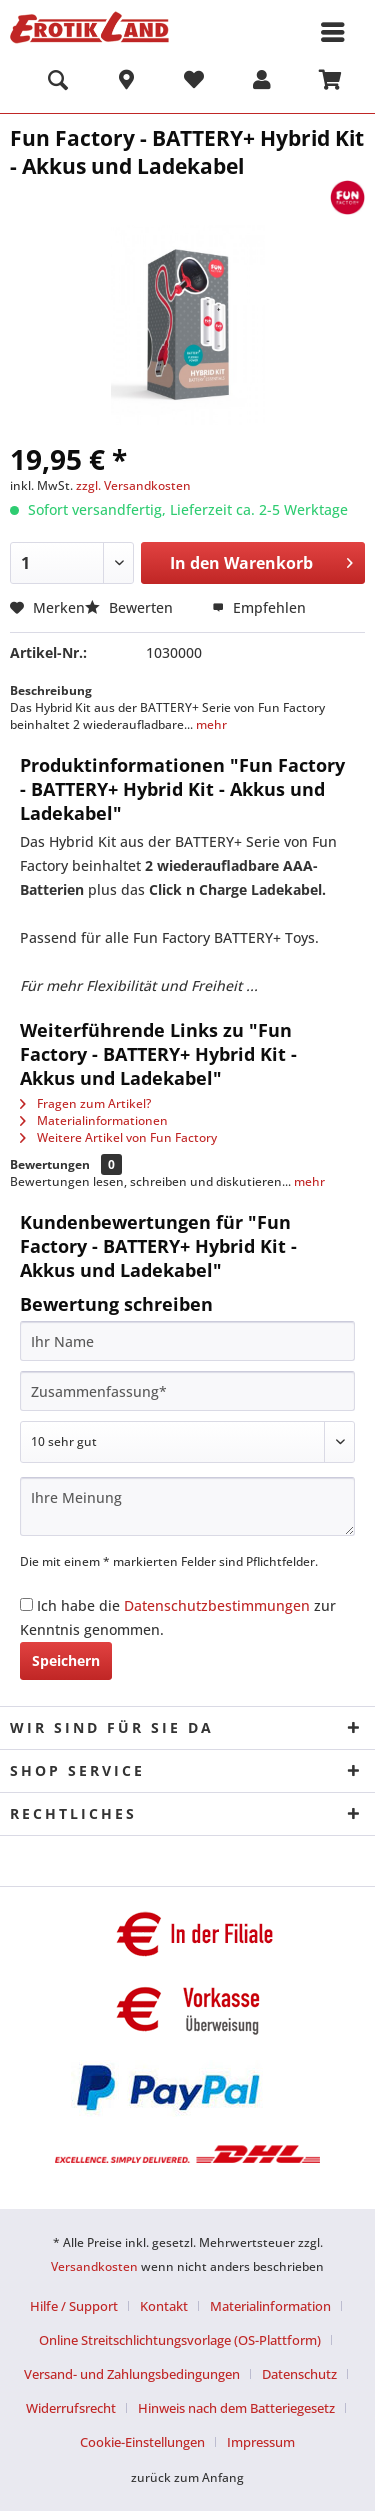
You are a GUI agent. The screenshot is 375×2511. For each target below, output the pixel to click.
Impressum (261, 2442)
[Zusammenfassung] (187, 1391)
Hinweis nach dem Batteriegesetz (236, 2408)
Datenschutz (299, 2374)
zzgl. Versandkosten (133, 485)
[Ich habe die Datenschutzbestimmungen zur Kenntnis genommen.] (26, 1604)
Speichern (66, 1660)
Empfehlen (259, 607)
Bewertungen (50, 1164)
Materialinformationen (94, 1120)
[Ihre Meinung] (187, 1506)
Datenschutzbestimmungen (217, 1605)
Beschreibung (51, 690)
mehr (210, 724)
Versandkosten (94, 2266)
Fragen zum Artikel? (85, 1103)
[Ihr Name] (187, 1341)
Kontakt (164, 2306)
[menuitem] (58, 83)
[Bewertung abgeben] (187, 1442)
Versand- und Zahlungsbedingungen (132, 2374)
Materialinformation (270, 2306)
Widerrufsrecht (71, 2408)
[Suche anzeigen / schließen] (58, 83)
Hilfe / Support (74, 2306)
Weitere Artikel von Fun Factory (118, 1137)
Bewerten (131, 607)
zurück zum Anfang (187, 2477)
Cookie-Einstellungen (142, 2442)
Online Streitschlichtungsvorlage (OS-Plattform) (180, 2340)
